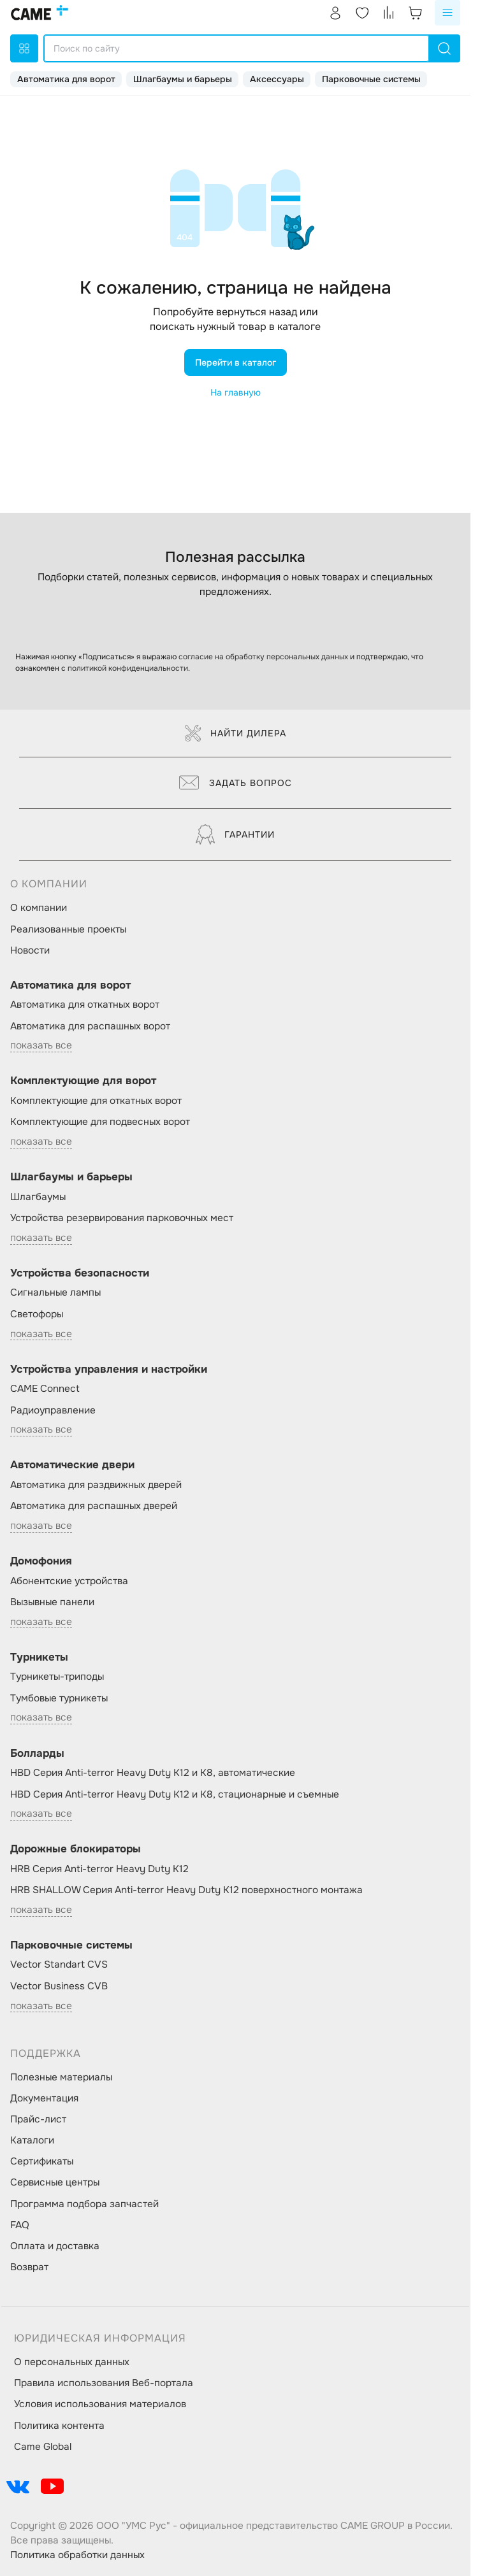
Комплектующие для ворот (83, 1080)
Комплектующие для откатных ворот (96, 1100)
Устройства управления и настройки (108, 1369)
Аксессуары (277, 79)
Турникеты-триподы (57, 1676)
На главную (235, 392)
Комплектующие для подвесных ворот (100, 1121)
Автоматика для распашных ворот (90, 1026)
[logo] (39, 12)
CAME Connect (45, 1388)
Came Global (42, 2446)
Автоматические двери (72, 1464)
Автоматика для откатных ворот (84, 1004)
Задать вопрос (235, 783)
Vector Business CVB (59, 1986)
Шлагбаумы (38, 1197)
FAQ (19, 2225)
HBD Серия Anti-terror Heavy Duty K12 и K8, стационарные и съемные (174, 1794)
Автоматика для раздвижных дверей (96, 1484)
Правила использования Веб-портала (103, 2383)
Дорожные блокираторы (75, 1849)
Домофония (41, 1561)
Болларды (37, 1753)
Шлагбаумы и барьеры (182, 79)
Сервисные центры (54, 2182)
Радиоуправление (53, 1410)
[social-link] (17, 2486)
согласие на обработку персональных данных (263, 657)
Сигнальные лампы (55, 1292)
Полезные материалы (61, 2077)
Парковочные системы (371, 79)
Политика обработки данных (77, 2555)
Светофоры (36, 1314)
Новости (30, 950)
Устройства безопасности (79, 1273)
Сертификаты (41, 2161)
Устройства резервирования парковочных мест (121, 1218)
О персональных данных (71, 2362)
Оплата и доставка (54, 2246)
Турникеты (39, 1657)
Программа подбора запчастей (84, 2204)
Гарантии (235, 834)
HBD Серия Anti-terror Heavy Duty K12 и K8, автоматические (152, 1772)
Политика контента (59, 2425)
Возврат (29, 2267)
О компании (38, 907)
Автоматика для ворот (66, 79)
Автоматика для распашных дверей (93, 1505)
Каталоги (32, 2140)
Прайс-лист (38, 2119)
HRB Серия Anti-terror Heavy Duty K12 (99, 1869)
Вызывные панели (52, 1602)
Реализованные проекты (68, 929)
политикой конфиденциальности (128, 668)
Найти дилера (235, 733)
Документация (44, 2098)
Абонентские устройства (69, 1581)
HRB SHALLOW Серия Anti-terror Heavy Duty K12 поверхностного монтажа (186, 1890)
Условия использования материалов (100, 2404)
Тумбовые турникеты (59, 1698)
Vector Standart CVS (59, 1964)
